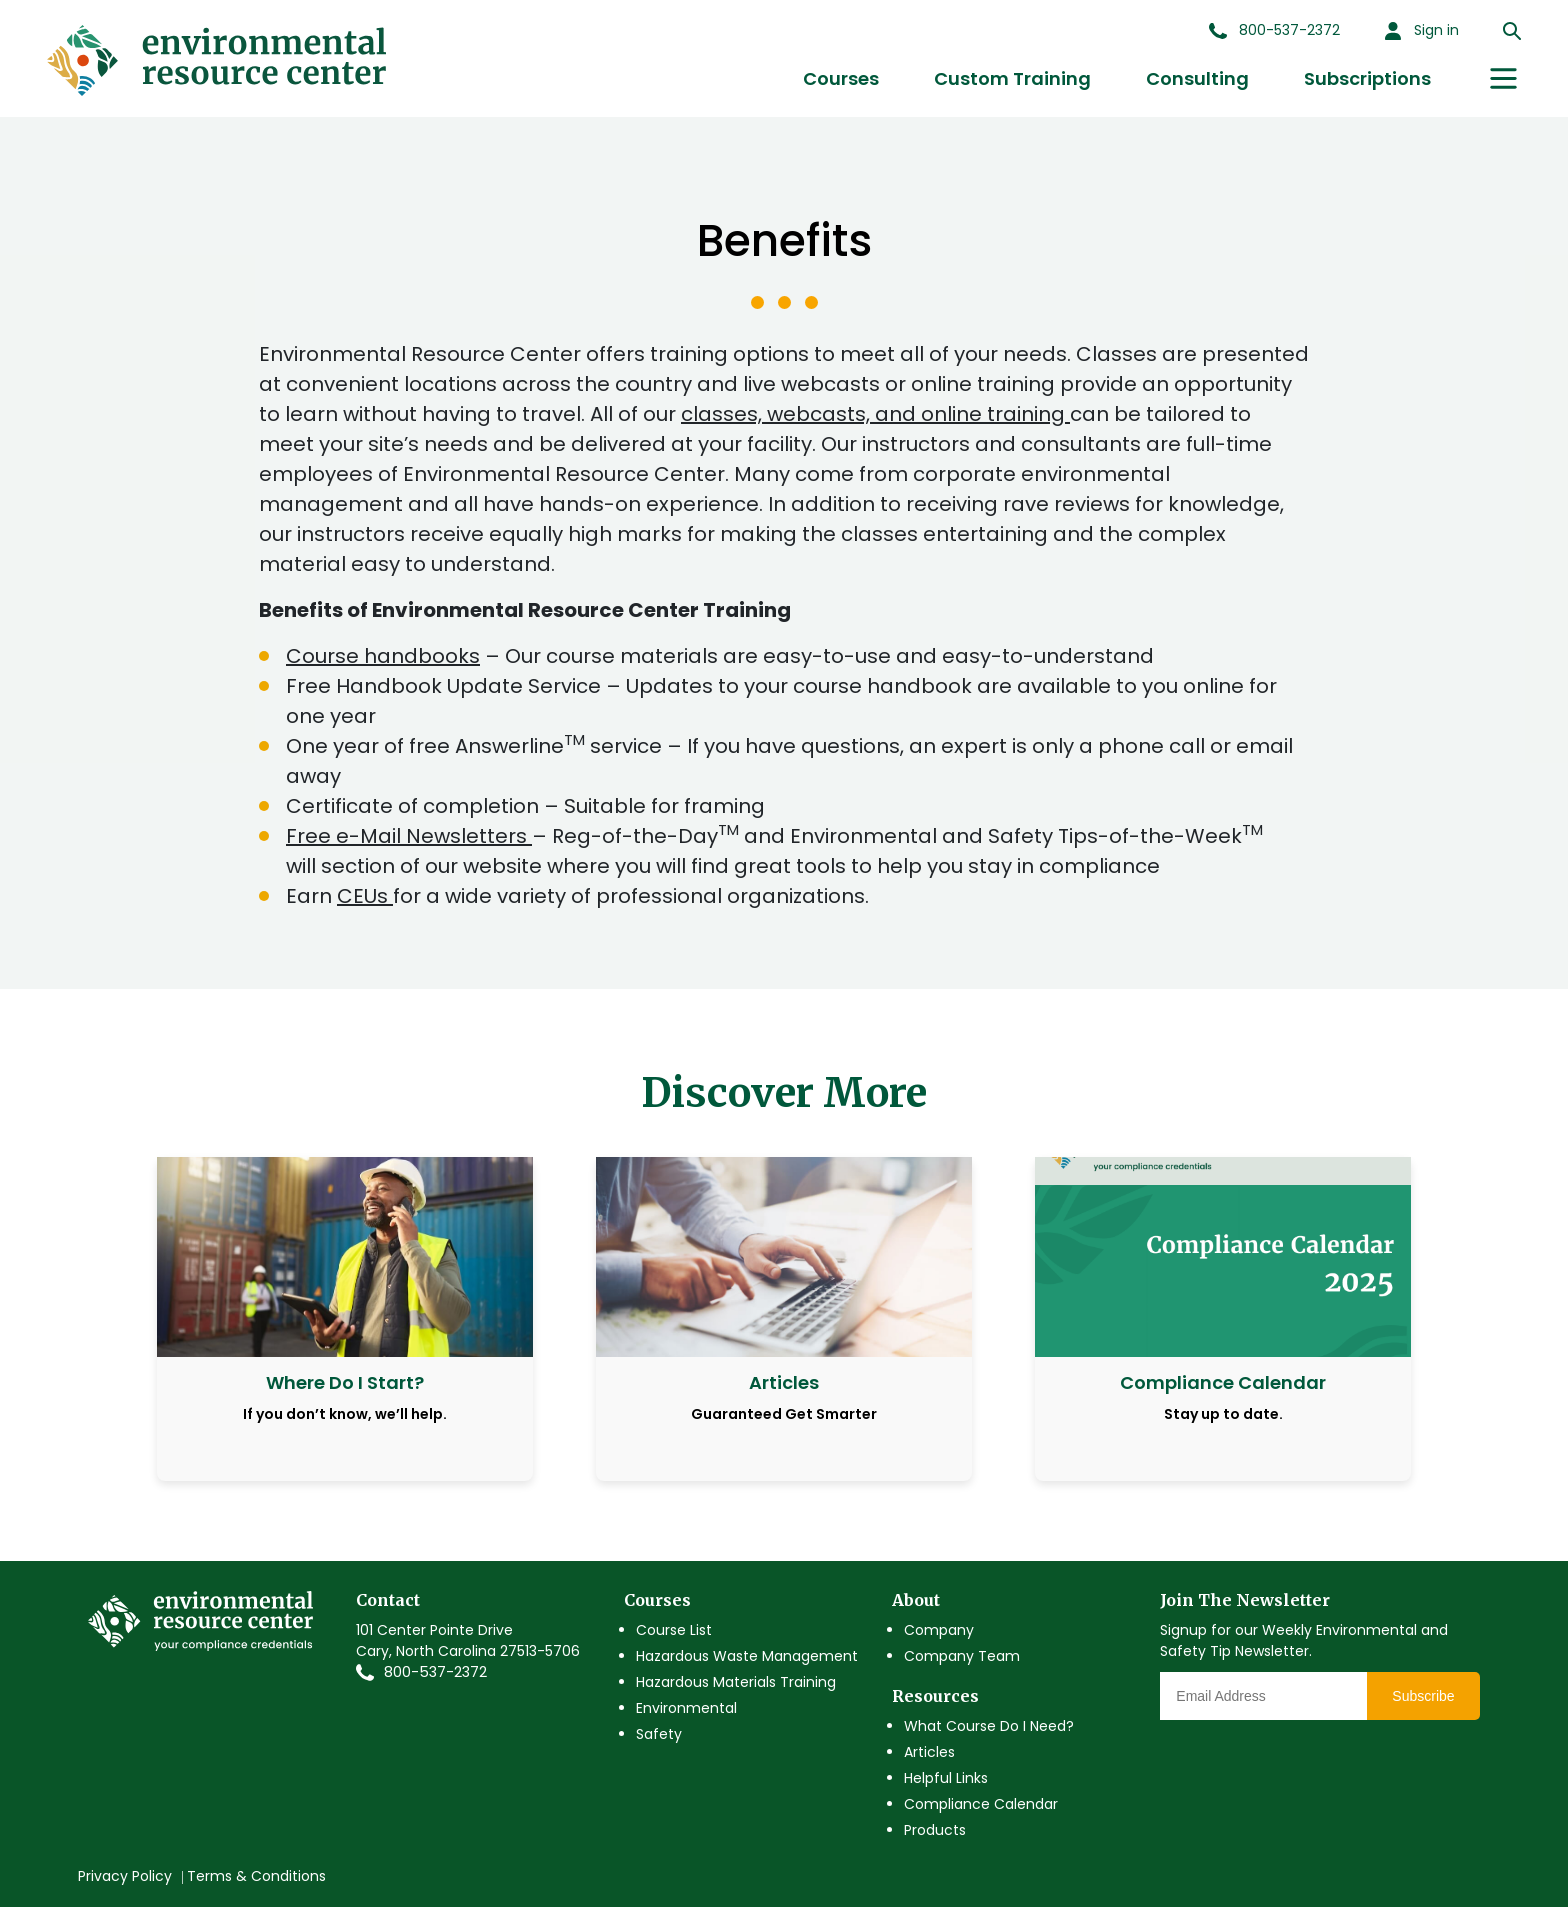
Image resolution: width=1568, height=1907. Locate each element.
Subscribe (1423, 1696)
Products (935, 1830)
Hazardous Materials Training (736, 1682)
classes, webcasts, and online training (875, 414)
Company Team (962, 1656)
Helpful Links (946, 1778)
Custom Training (1012, 78)
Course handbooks (383, 656)
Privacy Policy (125, 1876)
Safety (659, 1734)
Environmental (686, 1708)
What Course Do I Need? (989, 1726)
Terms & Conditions (256, 1876)
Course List (674, 1630)
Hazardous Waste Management (747, 1656)
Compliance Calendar (981, 1804)
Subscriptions (1367, 78)
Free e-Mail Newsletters (409, 836)
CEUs (365, 896)
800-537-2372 (435, 1672)
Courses (841, 78)
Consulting (1197, 78)
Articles (929, 1752)
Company (939, 1630)
